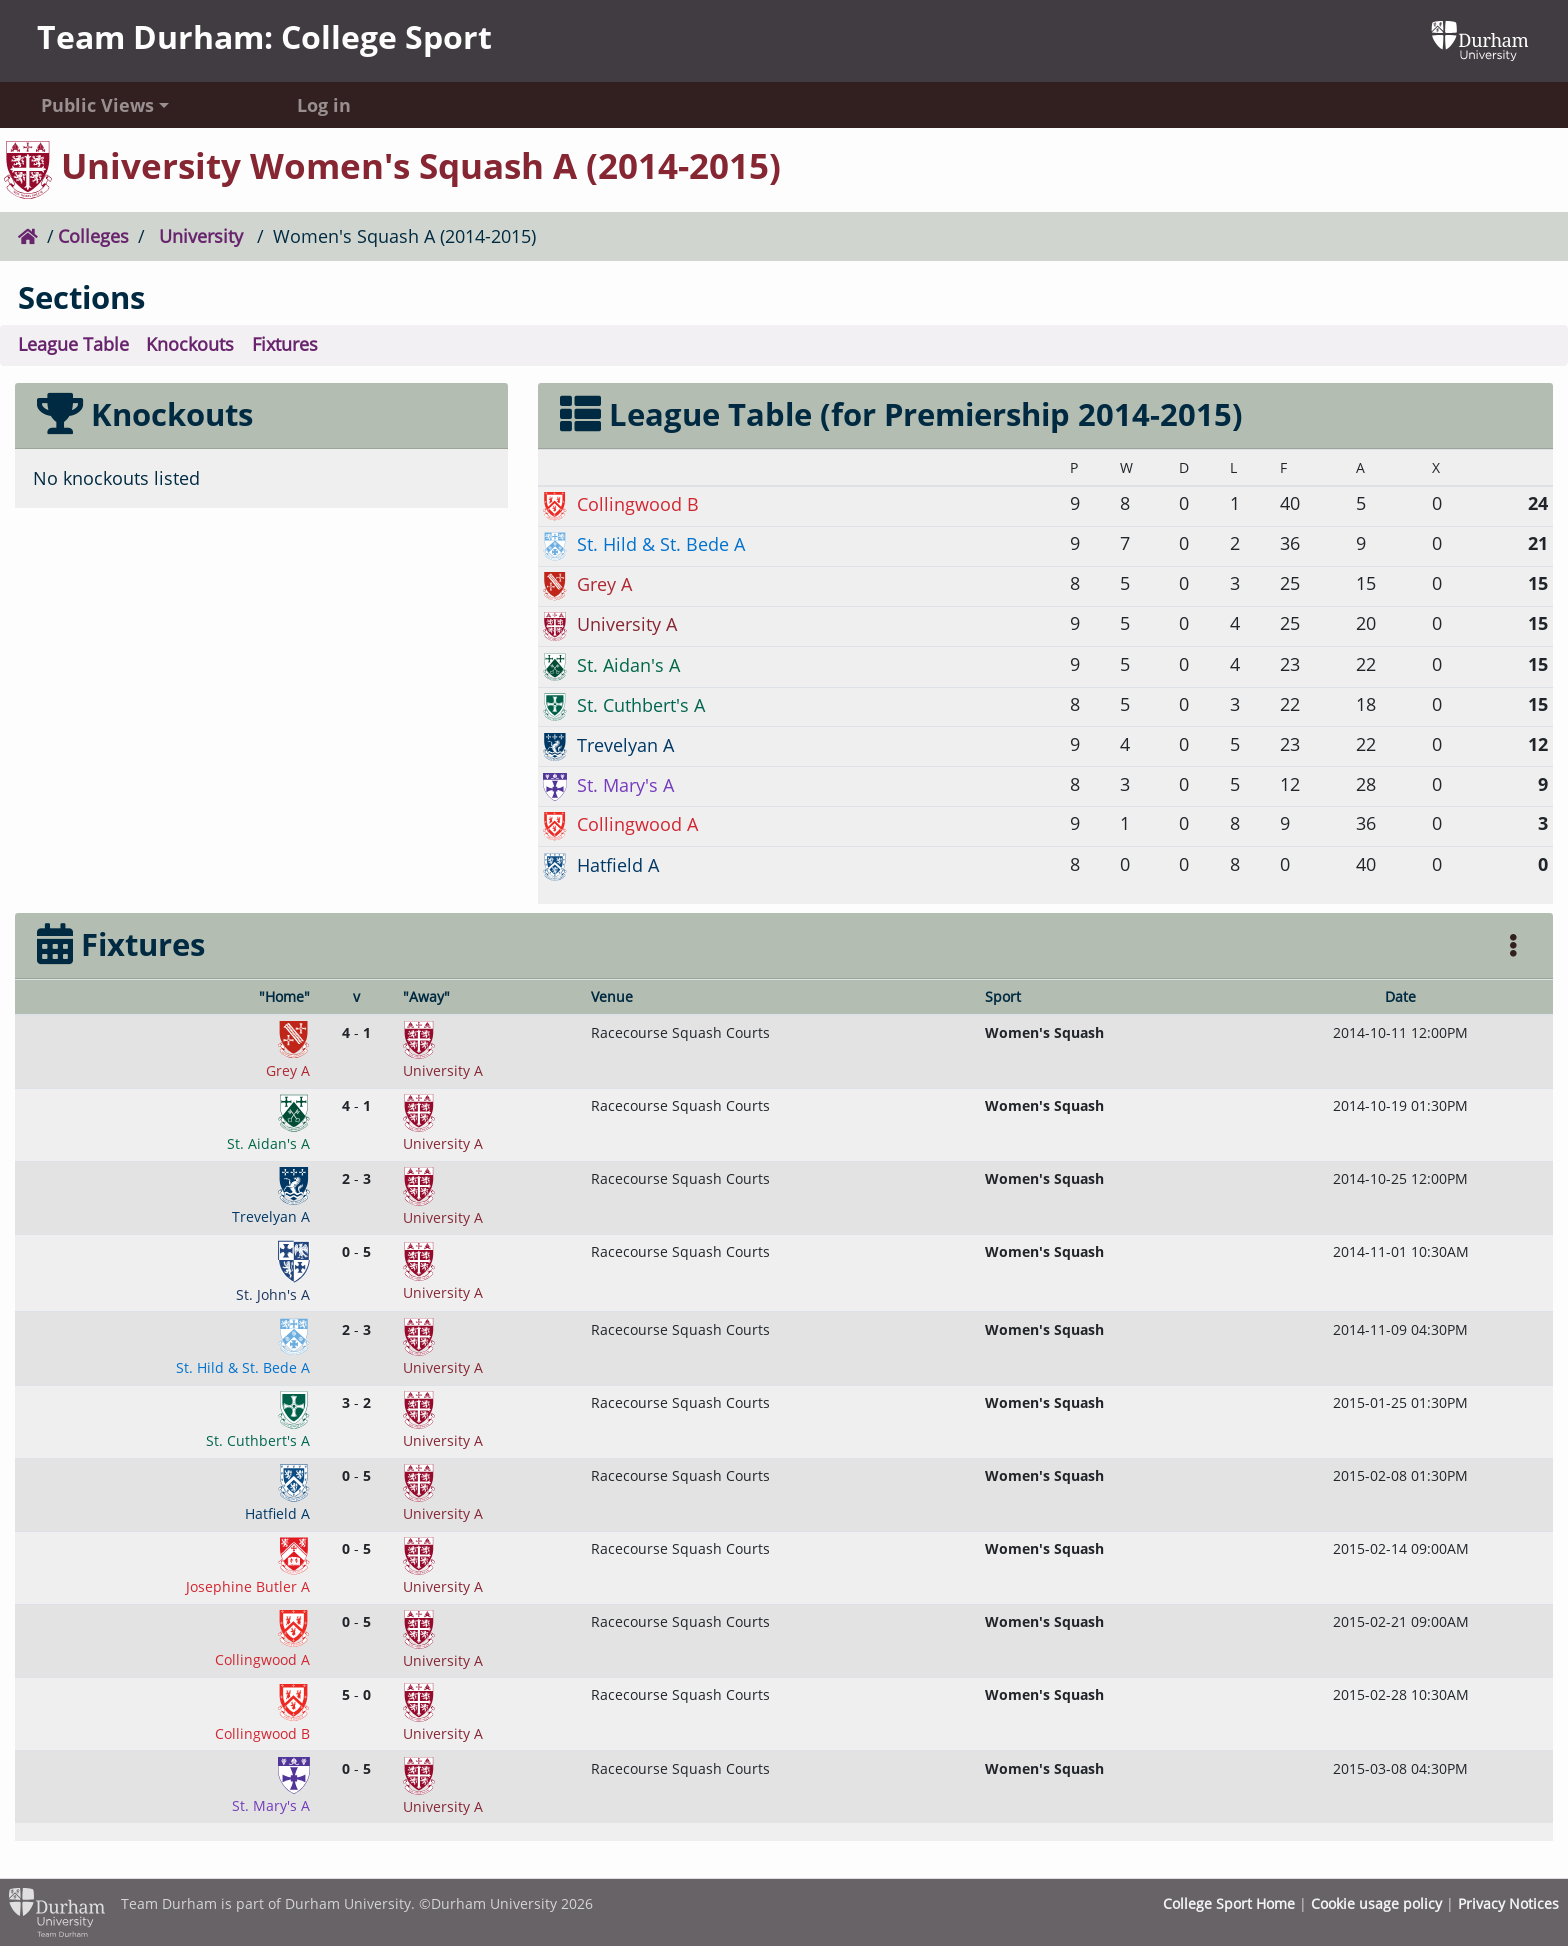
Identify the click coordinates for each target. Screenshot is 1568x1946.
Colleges (93, 236)
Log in (324, 105)
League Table (73, 344)
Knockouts (190, 344)
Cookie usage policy (1376, 1903)
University (201, 236)
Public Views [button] (97, 105)
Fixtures (285, 344)
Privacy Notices (1508, 1903)
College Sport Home (1229, 1903)
